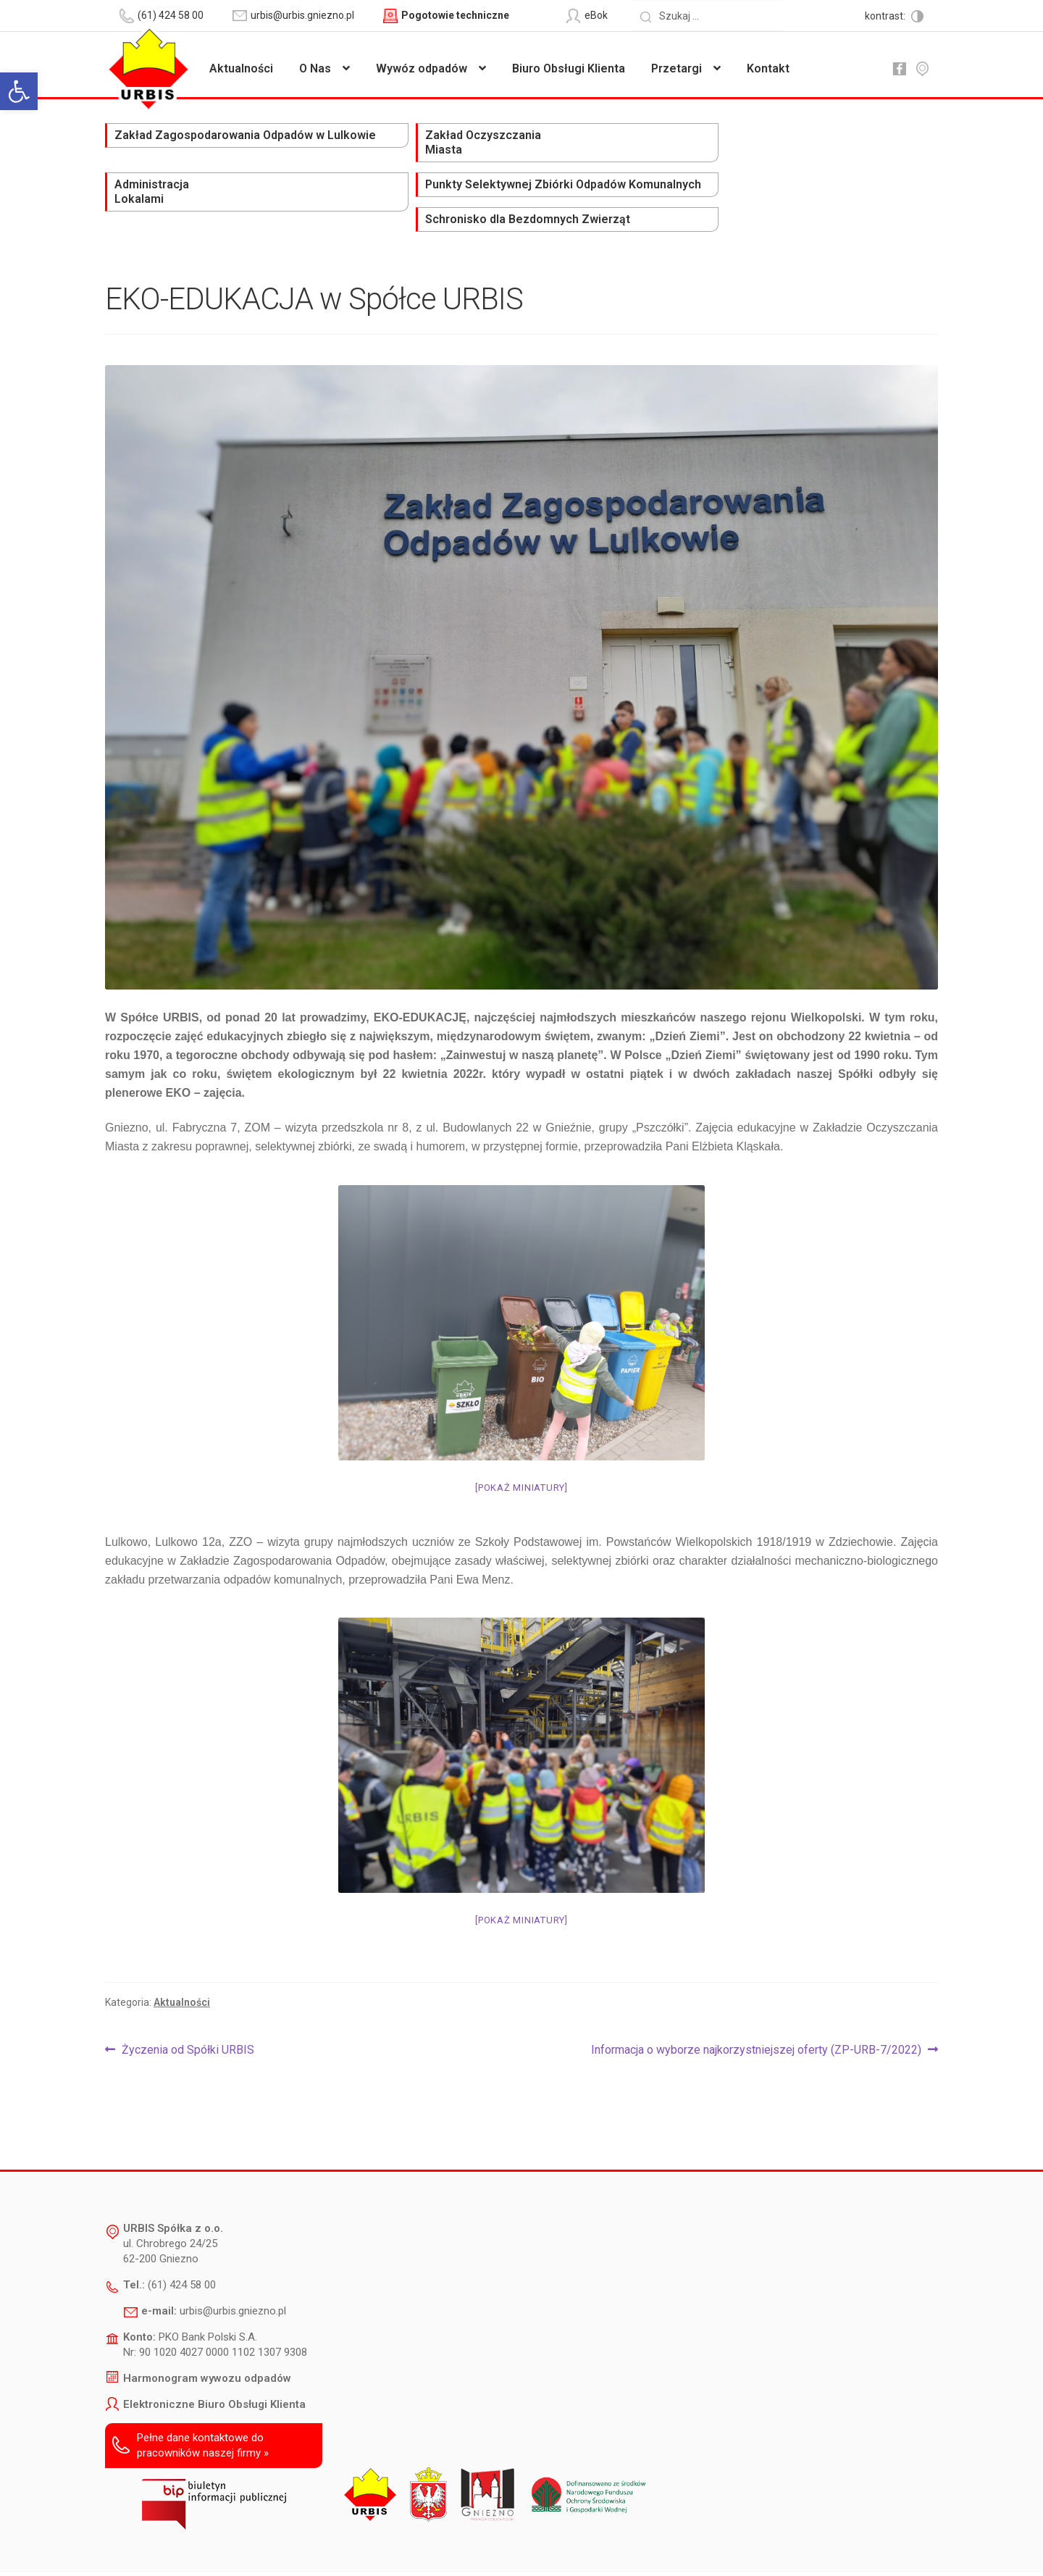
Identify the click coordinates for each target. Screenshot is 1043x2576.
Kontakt (768, 68)
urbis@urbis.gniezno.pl (233, 2256)
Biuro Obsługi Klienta (568, 68)
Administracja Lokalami (485, 143)
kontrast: (886, 16)
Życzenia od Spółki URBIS (187, 1996)
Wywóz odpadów (421, 68)
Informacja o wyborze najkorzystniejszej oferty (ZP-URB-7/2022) (756, 1996)
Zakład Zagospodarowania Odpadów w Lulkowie (170, 150)
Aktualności (241, 68)
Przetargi (676, 68)
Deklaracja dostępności (311, 2544)
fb (898, 69)
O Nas (315, 68)
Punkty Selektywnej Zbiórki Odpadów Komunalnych (667, 150)
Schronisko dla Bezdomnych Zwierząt (841, 143)
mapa (922, 69)
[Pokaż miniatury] (521, 1433)
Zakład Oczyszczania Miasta (339, 143)
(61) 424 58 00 (182, 2230)
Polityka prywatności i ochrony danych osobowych (484, 2544)
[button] (19, 91)
